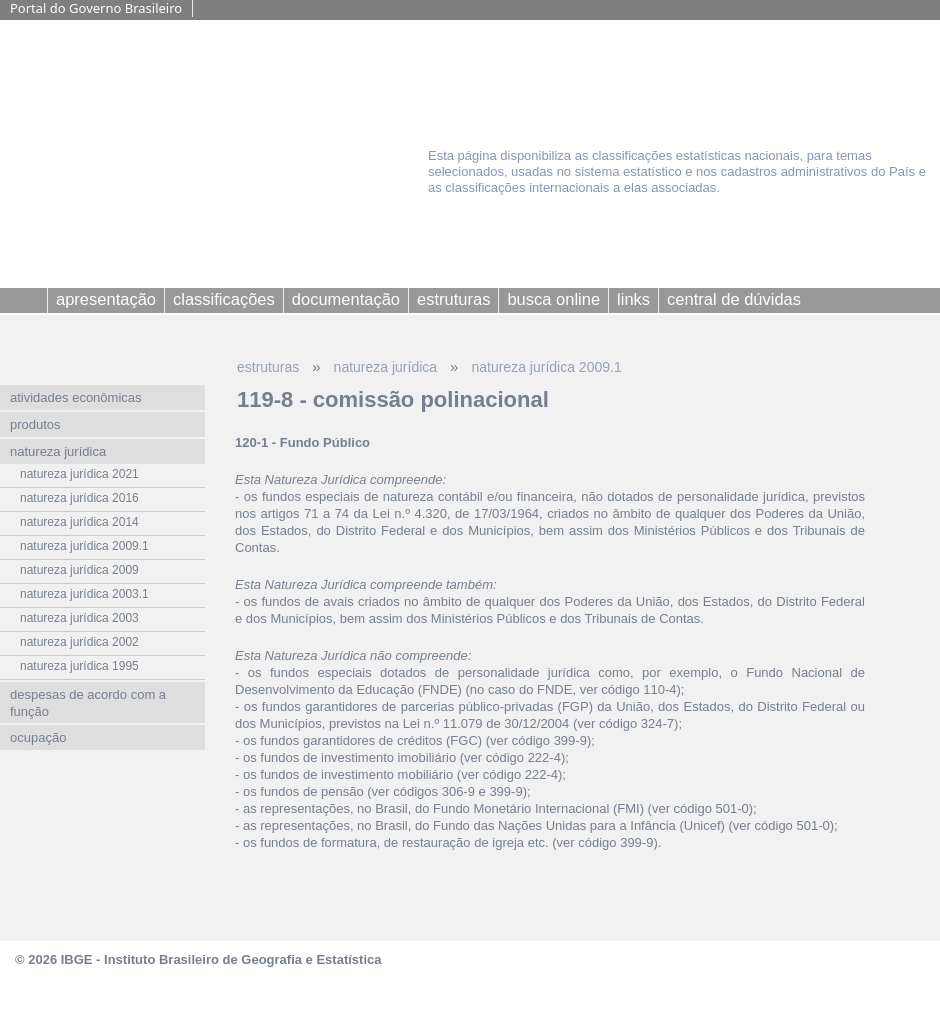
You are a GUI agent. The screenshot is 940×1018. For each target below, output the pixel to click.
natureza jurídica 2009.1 (546, 367)
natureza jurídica (386, 367)
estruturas (268, 367)
